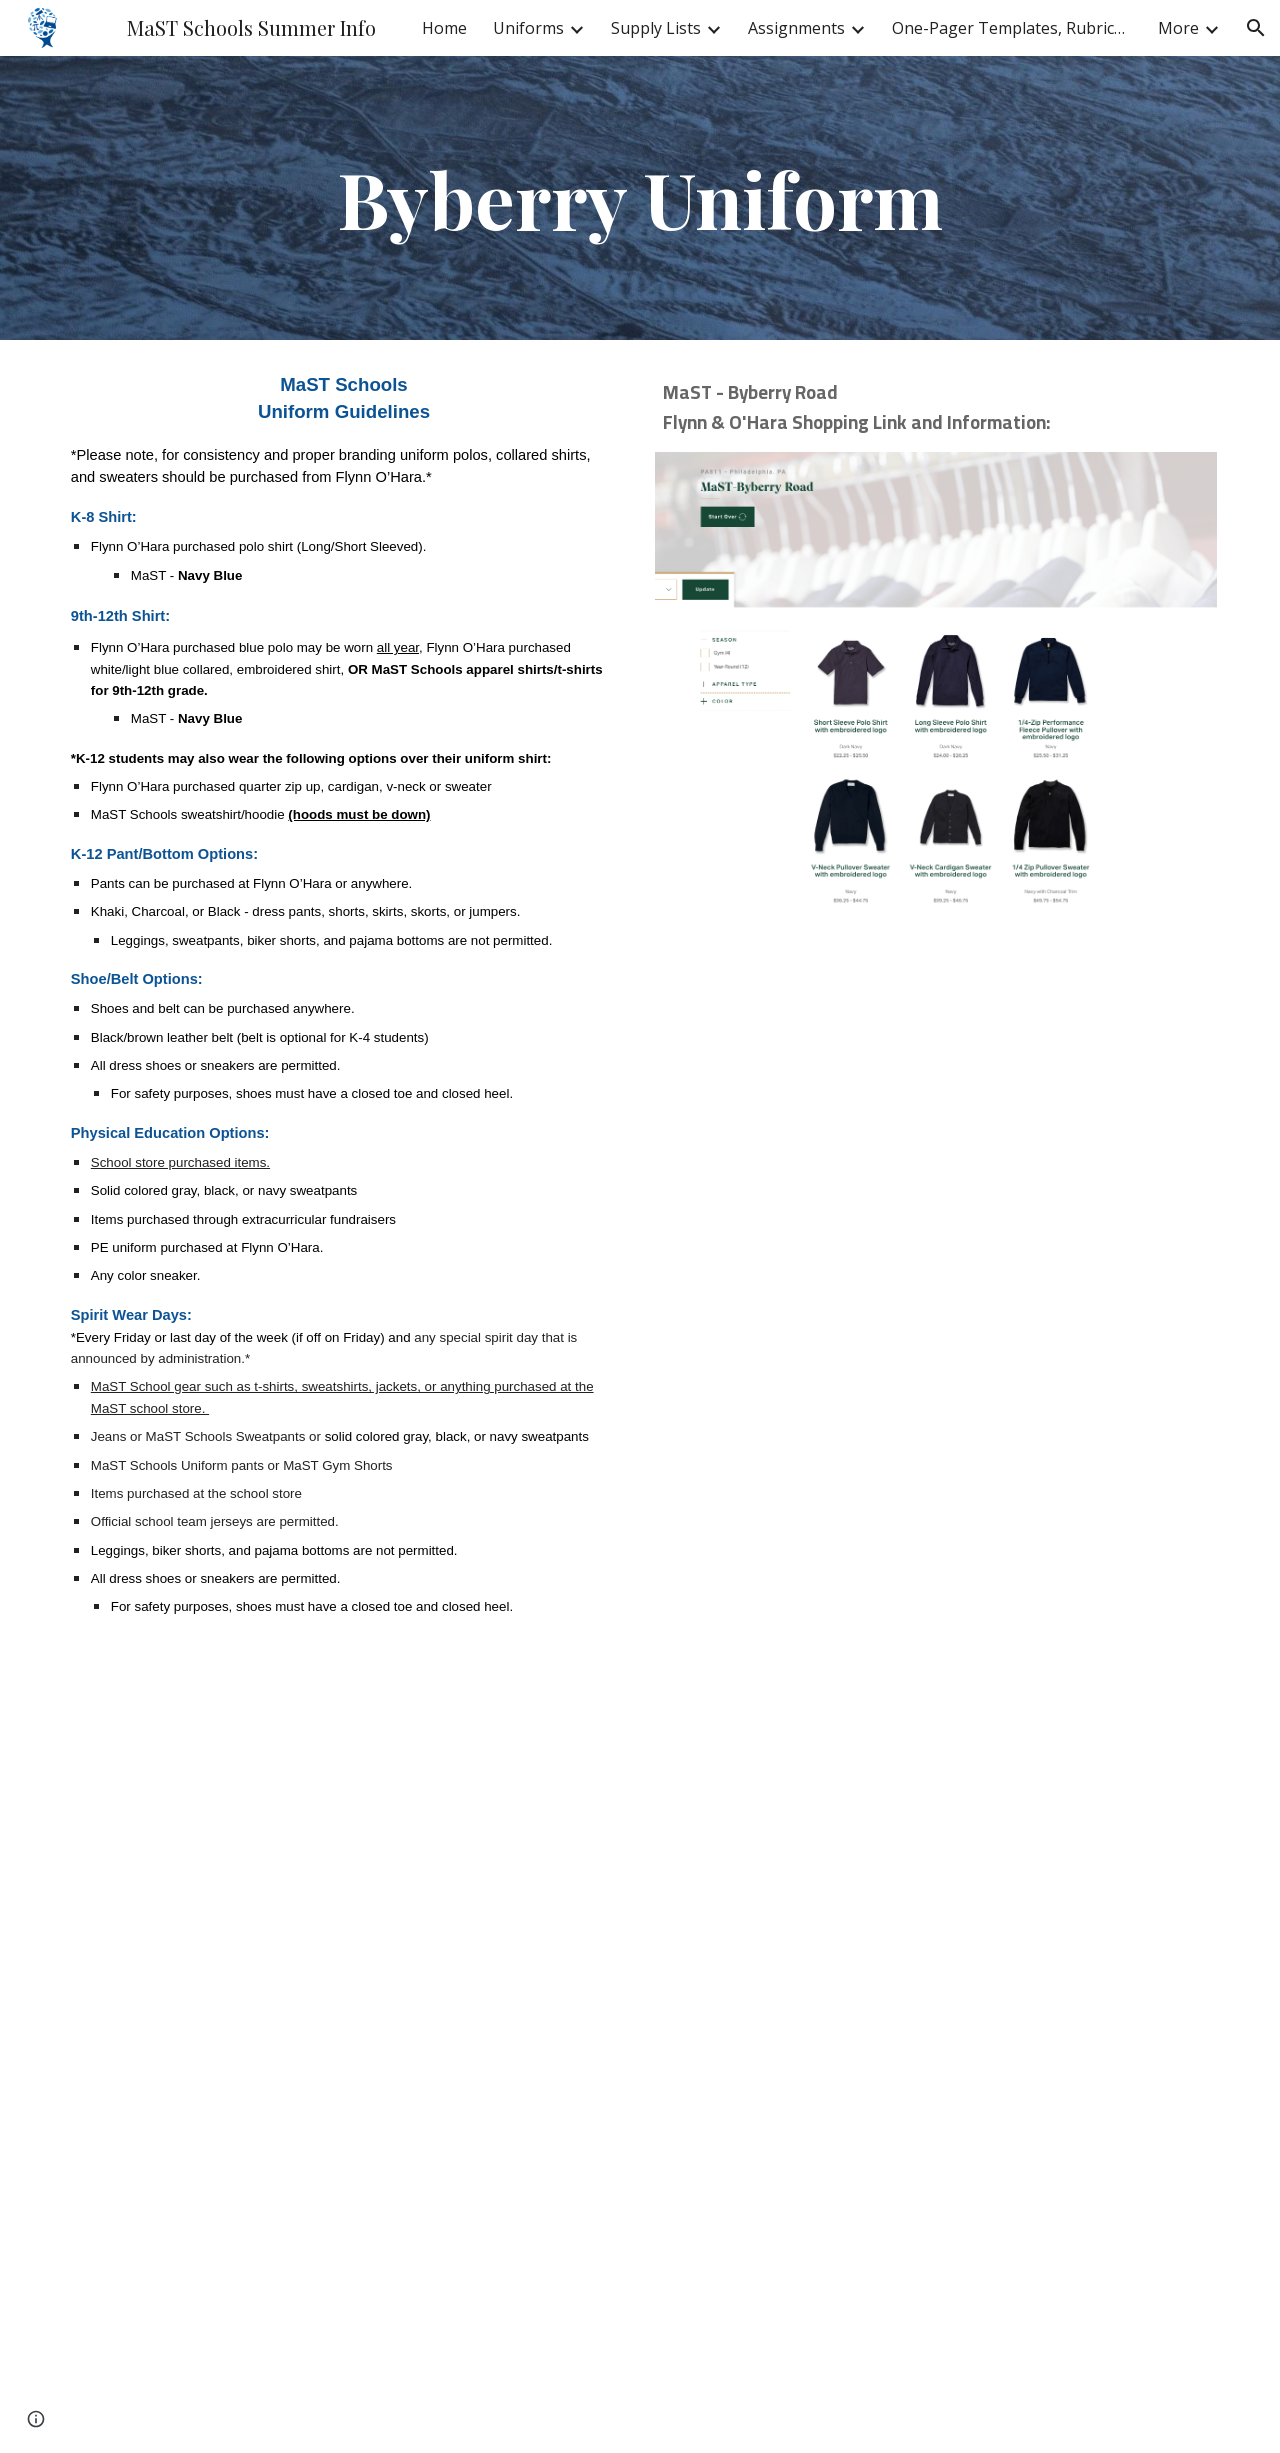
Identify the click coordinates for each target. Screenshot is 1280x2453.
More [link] (1178, 28)
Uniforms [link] (528, 28)
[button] (1256, 28)
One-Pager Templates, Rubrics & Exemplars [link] (1012, 28)
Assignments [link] (796, 28)
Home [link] (444, 28)
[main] (640, 198)
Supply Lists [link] (656, 28)
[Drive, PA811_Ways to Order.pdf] (936, 1682)
